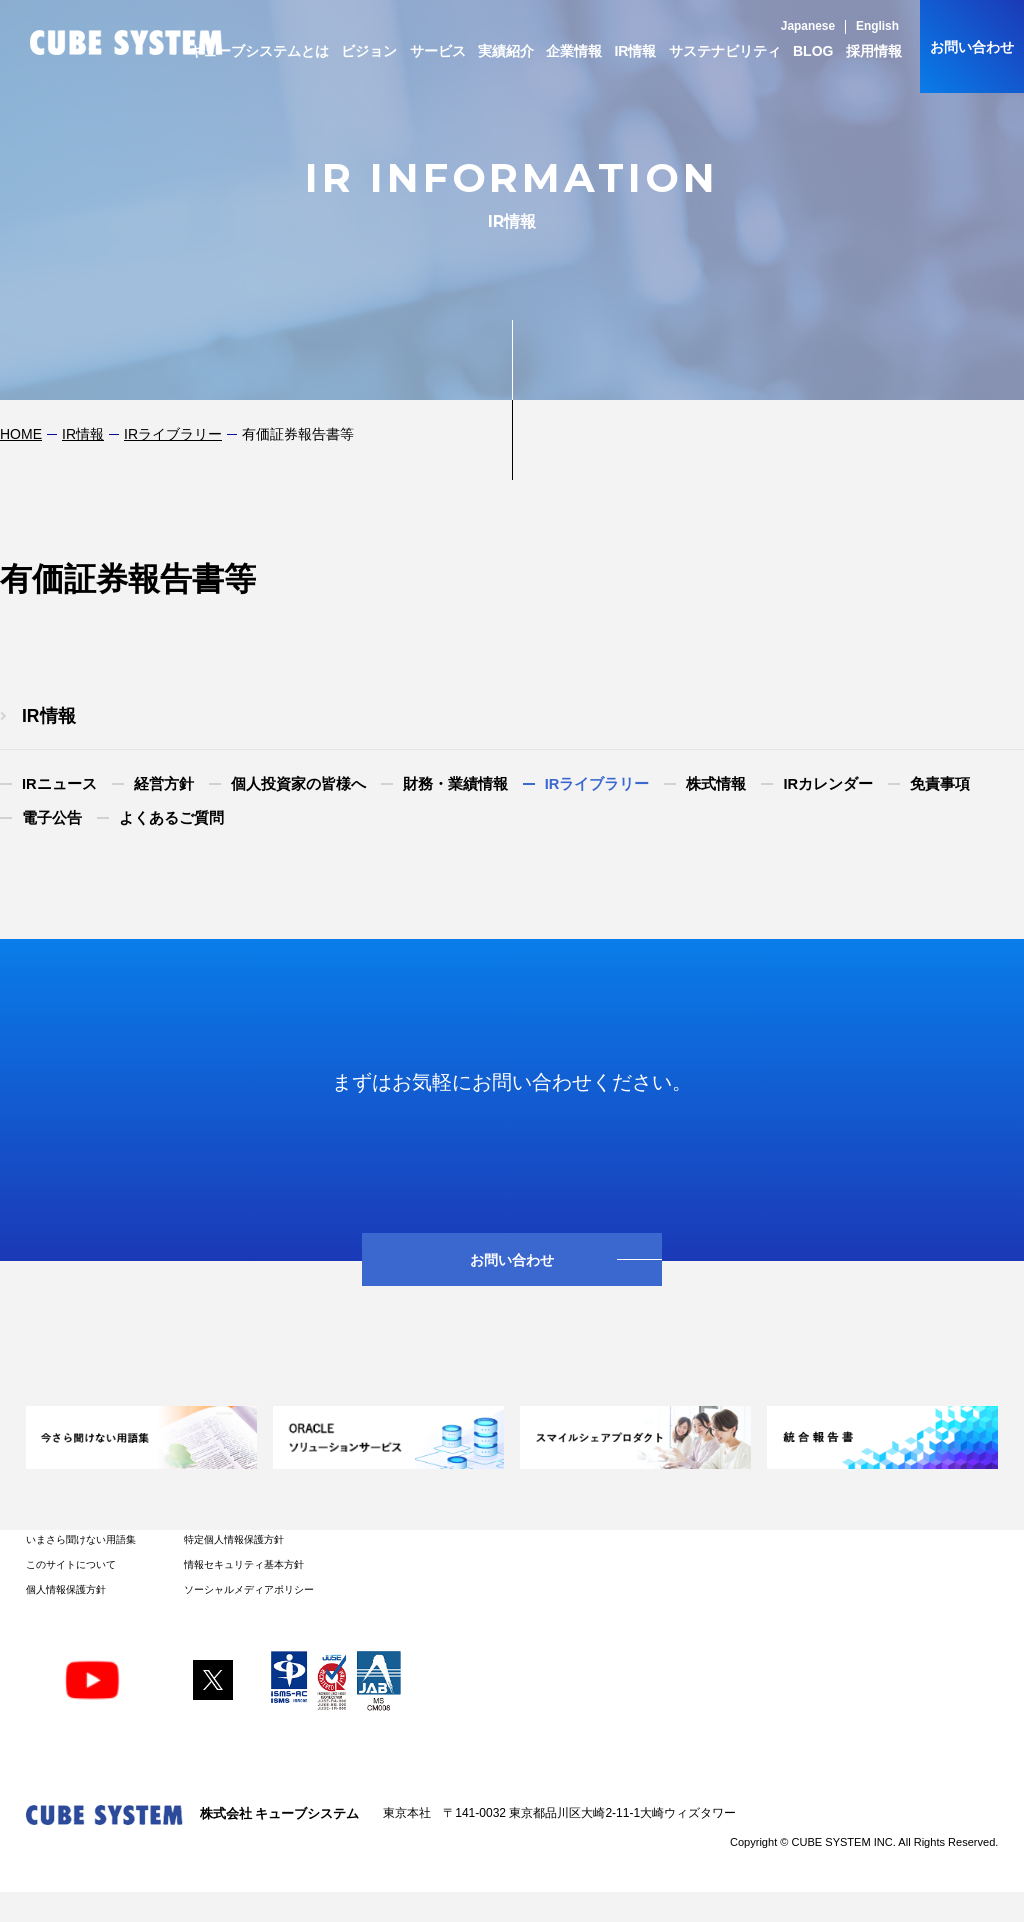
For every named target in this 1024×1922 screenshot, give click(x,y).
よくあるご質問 (171, 818)
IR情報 (635, 51)
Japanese (808, 26)
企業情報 (574, 51)
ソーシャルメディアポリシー (249, 1589)
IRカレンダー (828, 784)
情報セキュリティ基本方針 (244, 1564)
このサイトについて (71, 1564)
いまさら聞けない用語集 (81, 1539)
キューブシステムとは (259, 51)
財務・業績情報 (455, 784)
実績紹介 (506, 51)
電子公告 (52, 818)
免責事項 (940, 784)
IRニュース (59, 784)
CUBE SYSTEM (126, 42)
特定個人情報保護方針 (234, 1539)
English (877, 26)
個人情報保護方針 (66, 1589)
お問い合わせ (972, 47)
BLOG (813, 51)
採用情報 (874, 51)
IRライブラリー (173, 434)
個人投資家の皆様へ (298, 784)
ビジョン (369, 51)
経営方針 (164, 784)
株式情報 (716, 784)
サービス (438, 51)
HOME (21, 434)
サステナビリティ (725, 51)
